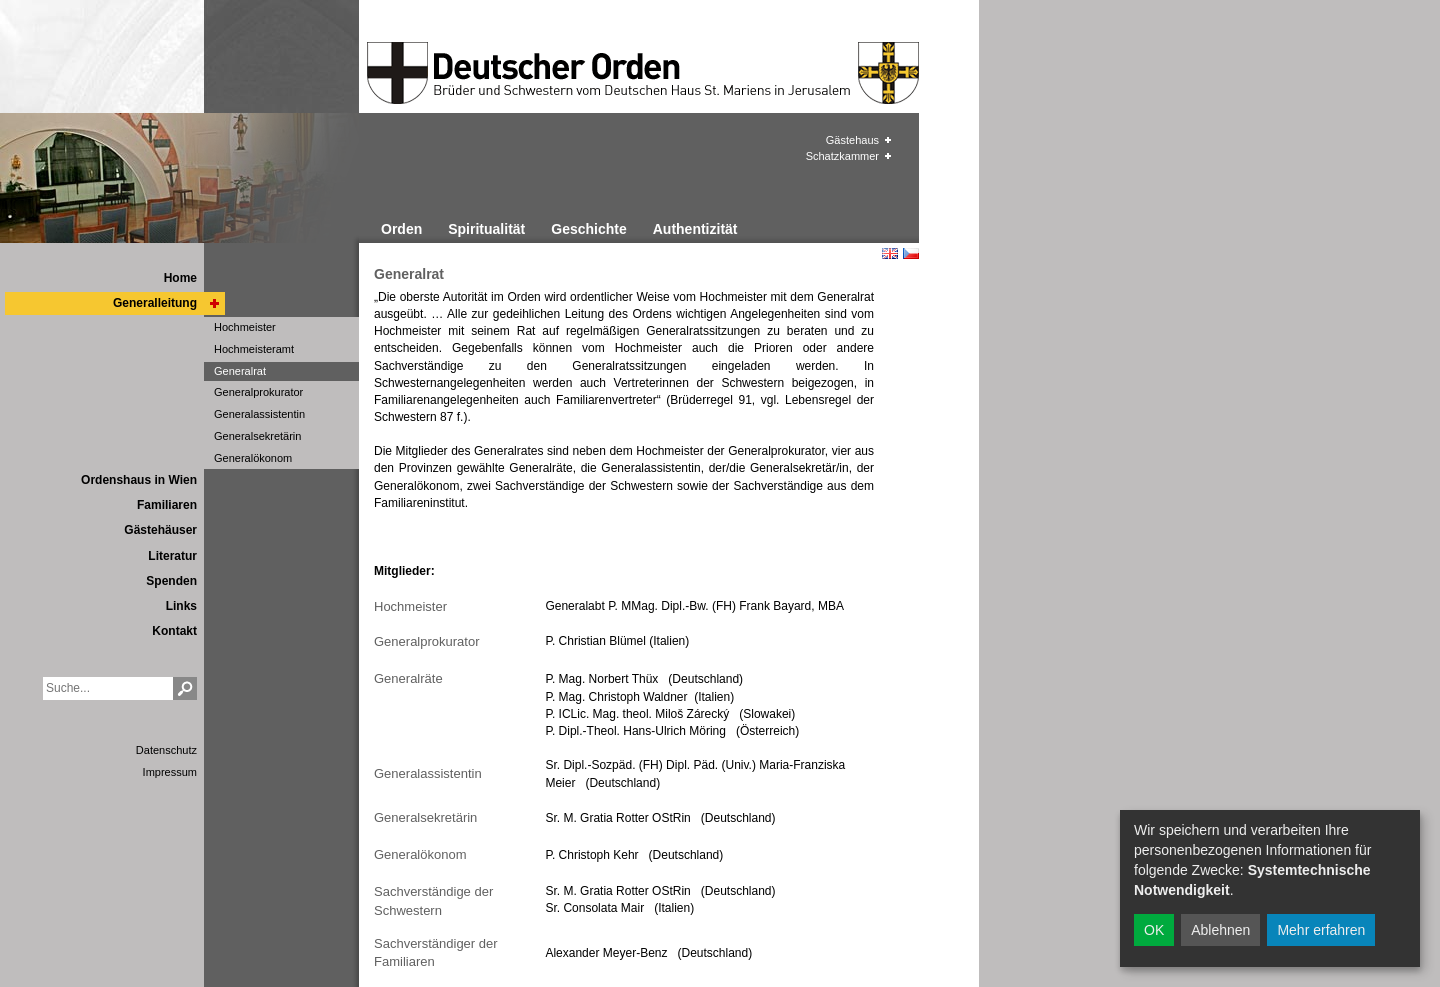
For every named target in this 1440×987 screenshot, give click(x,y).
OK (1154, 930)
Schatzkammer (842, 156)
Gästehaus (852, 140)
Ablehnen (1220, 930)
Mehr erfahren (1321, 930)
